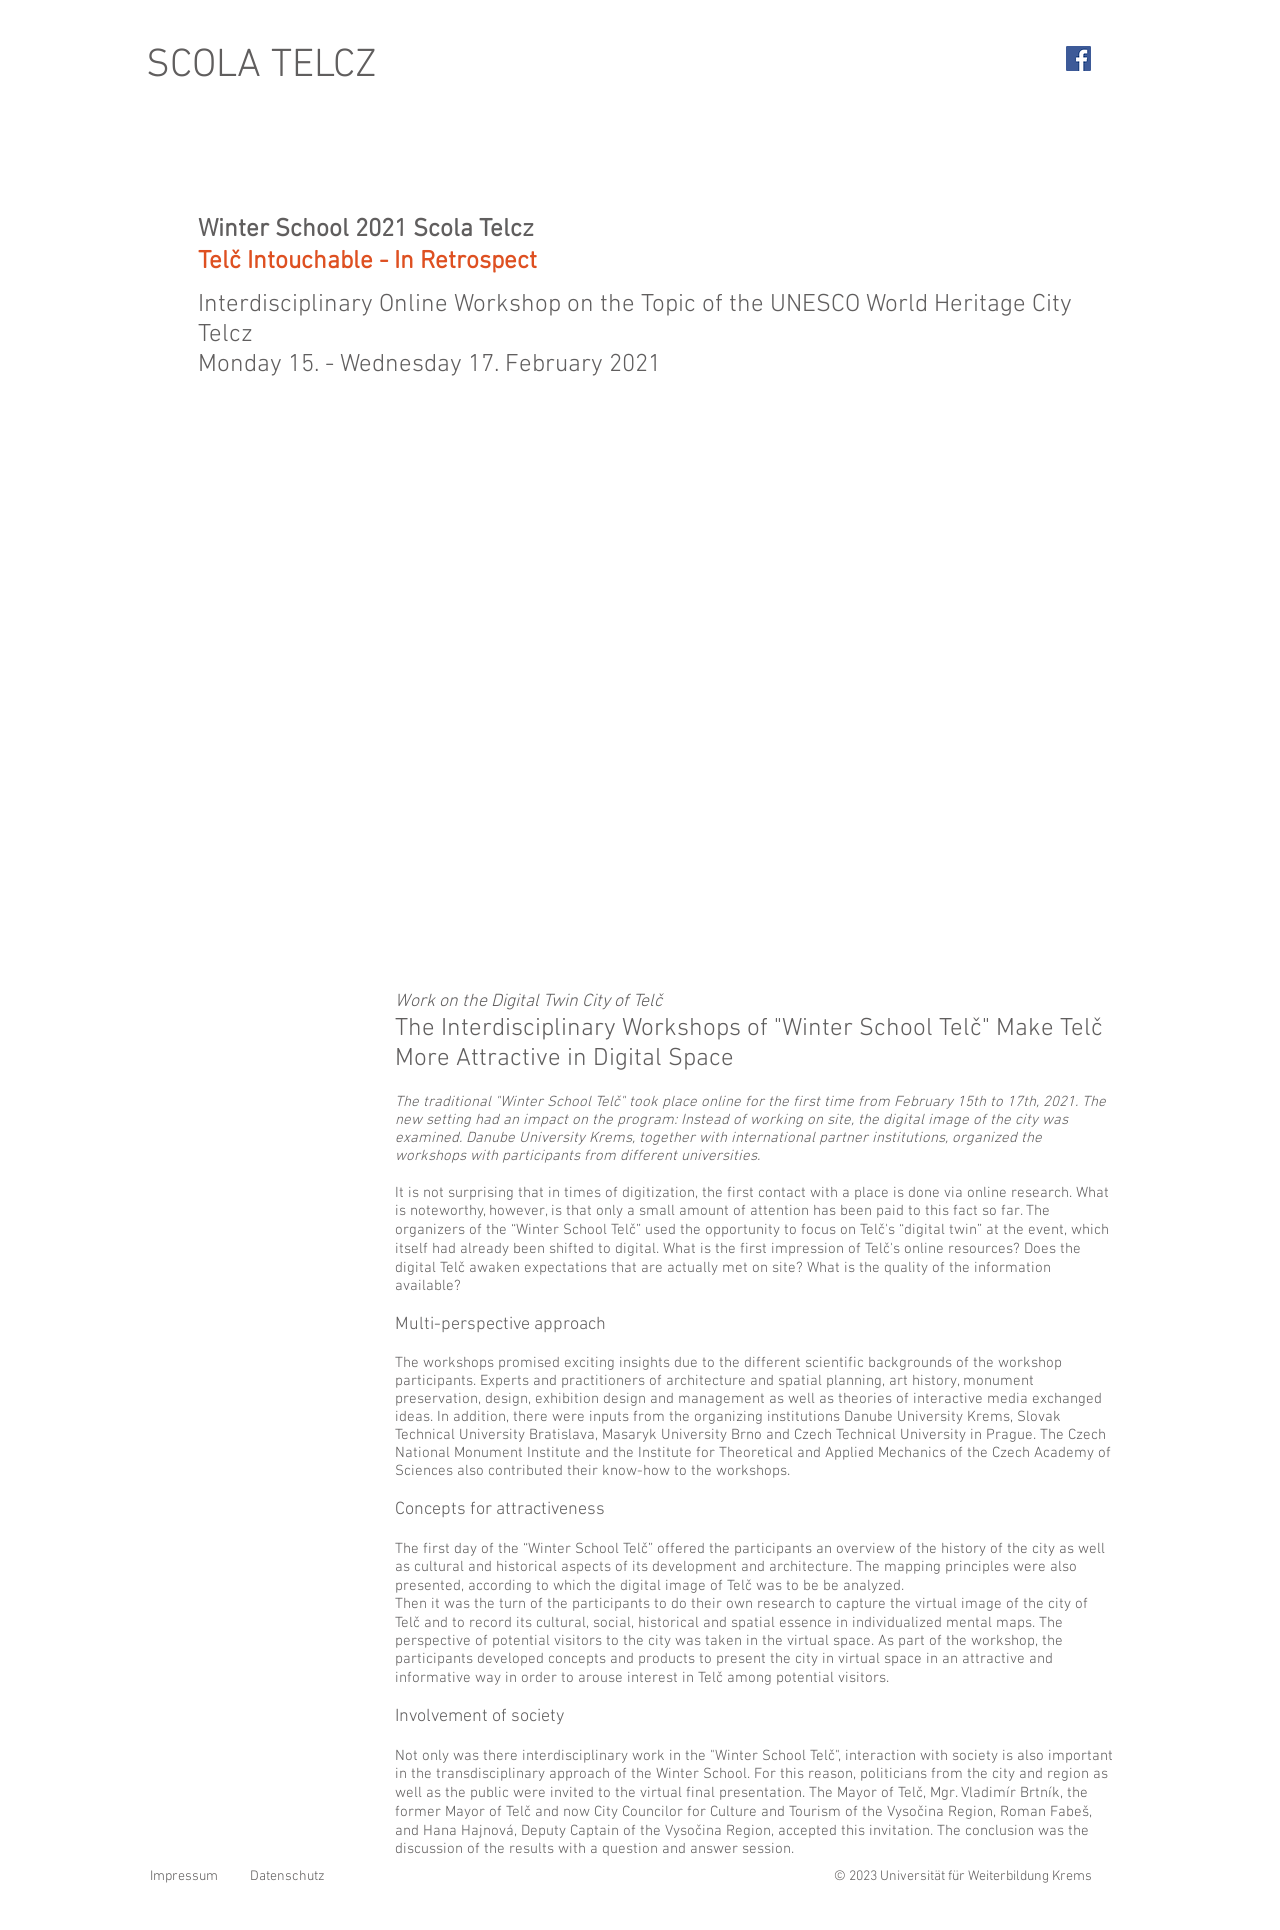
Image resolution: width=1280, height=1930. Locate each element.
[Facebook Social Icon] (1078, 58)
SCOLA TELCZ (261, 66)
